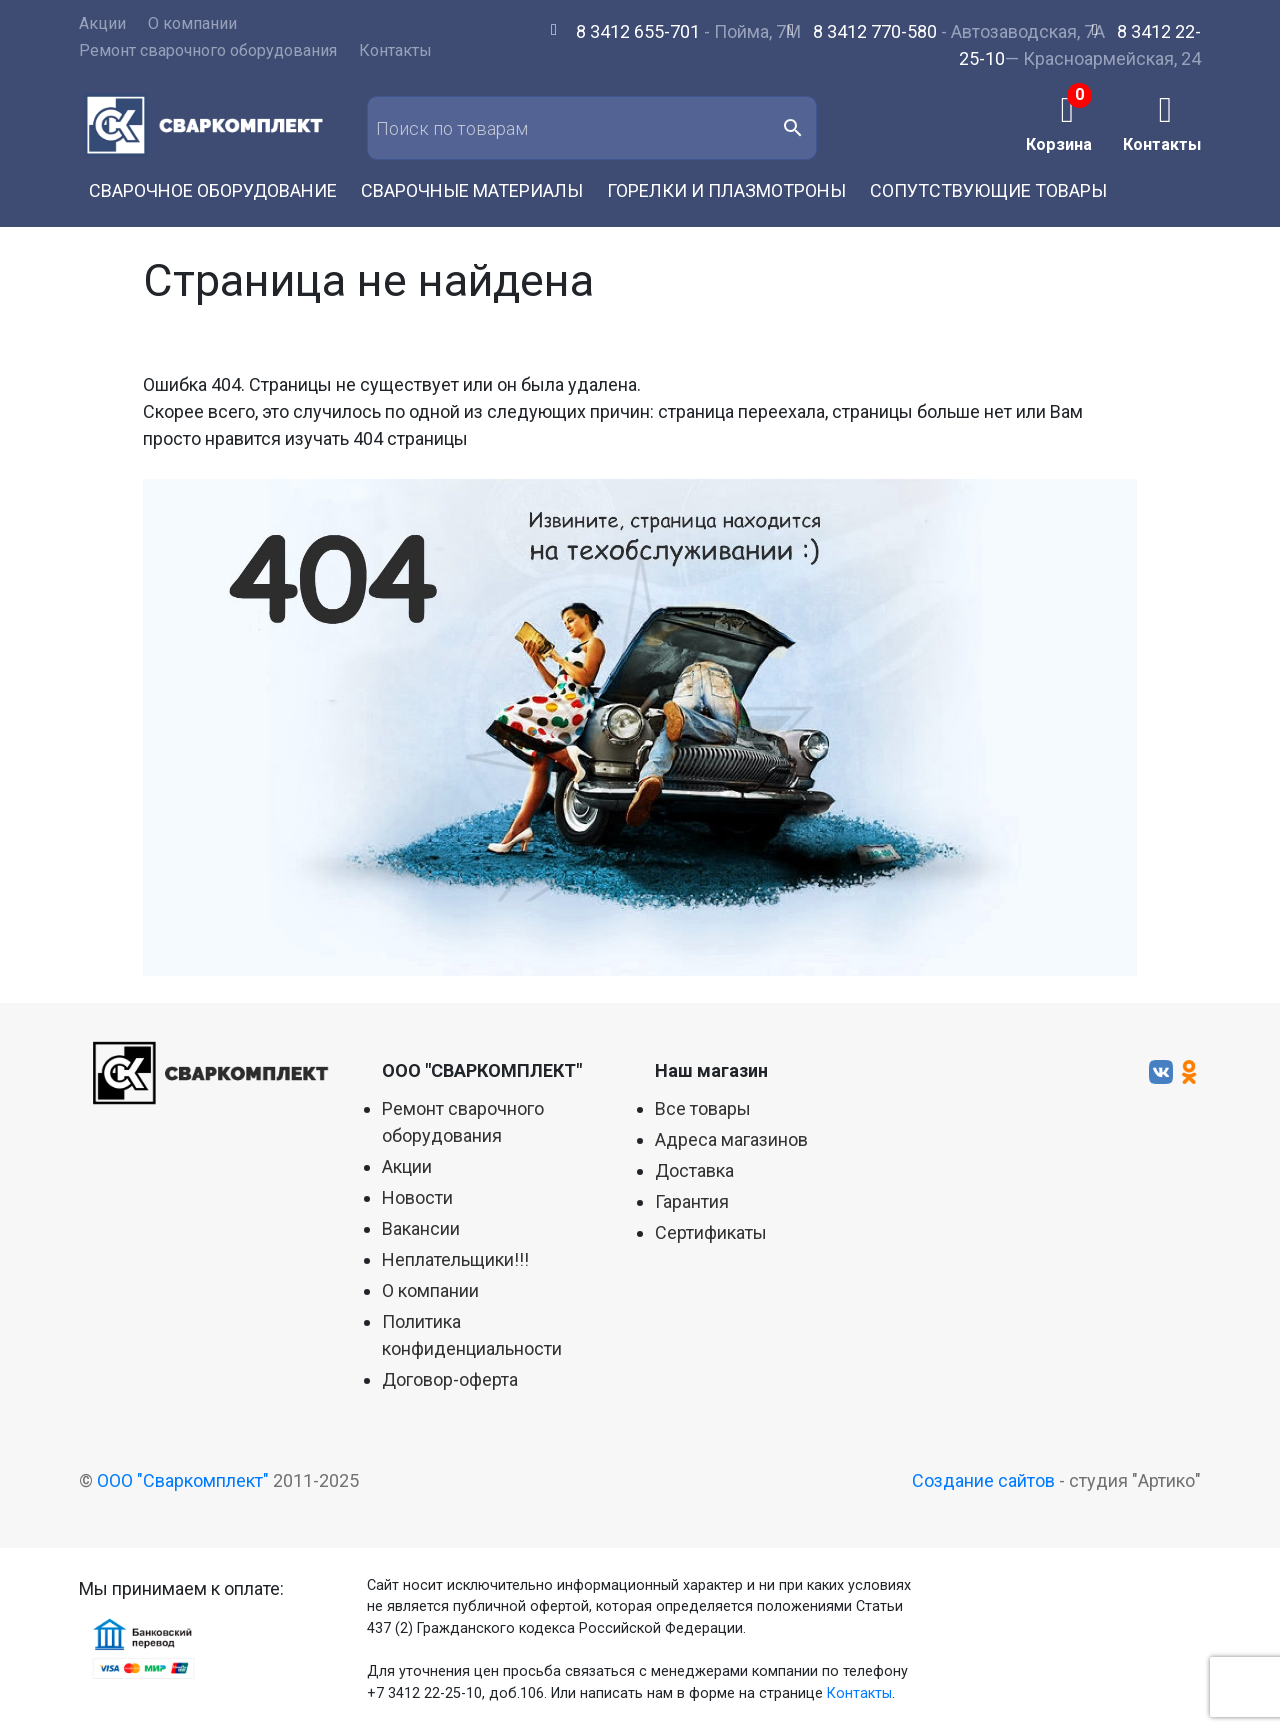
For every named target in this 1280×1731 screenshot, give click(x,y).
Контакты (395, 50)
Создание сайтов (983, 1480)
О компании (192, 23)
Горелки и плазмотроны (726, 190)
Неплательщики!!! (455, 1259)
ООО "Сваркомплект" (183, 1480)
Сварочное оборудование (213, 190)
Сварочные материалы (472, 190)
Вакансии (421, 1228)
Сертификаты (711, 1232)
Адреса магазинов (731, 1139)
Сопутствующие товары (988, 190)
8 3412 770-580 (875, 31)
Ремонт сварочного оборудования (208, 50)
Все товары (703, 1108)
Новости (417, 1197)
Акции (102, 23)
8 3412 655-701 (638, 31)
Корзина (1059, 143)
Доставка (694, 1170)
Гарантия (692, 1201)
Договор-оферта (450, 1379)
